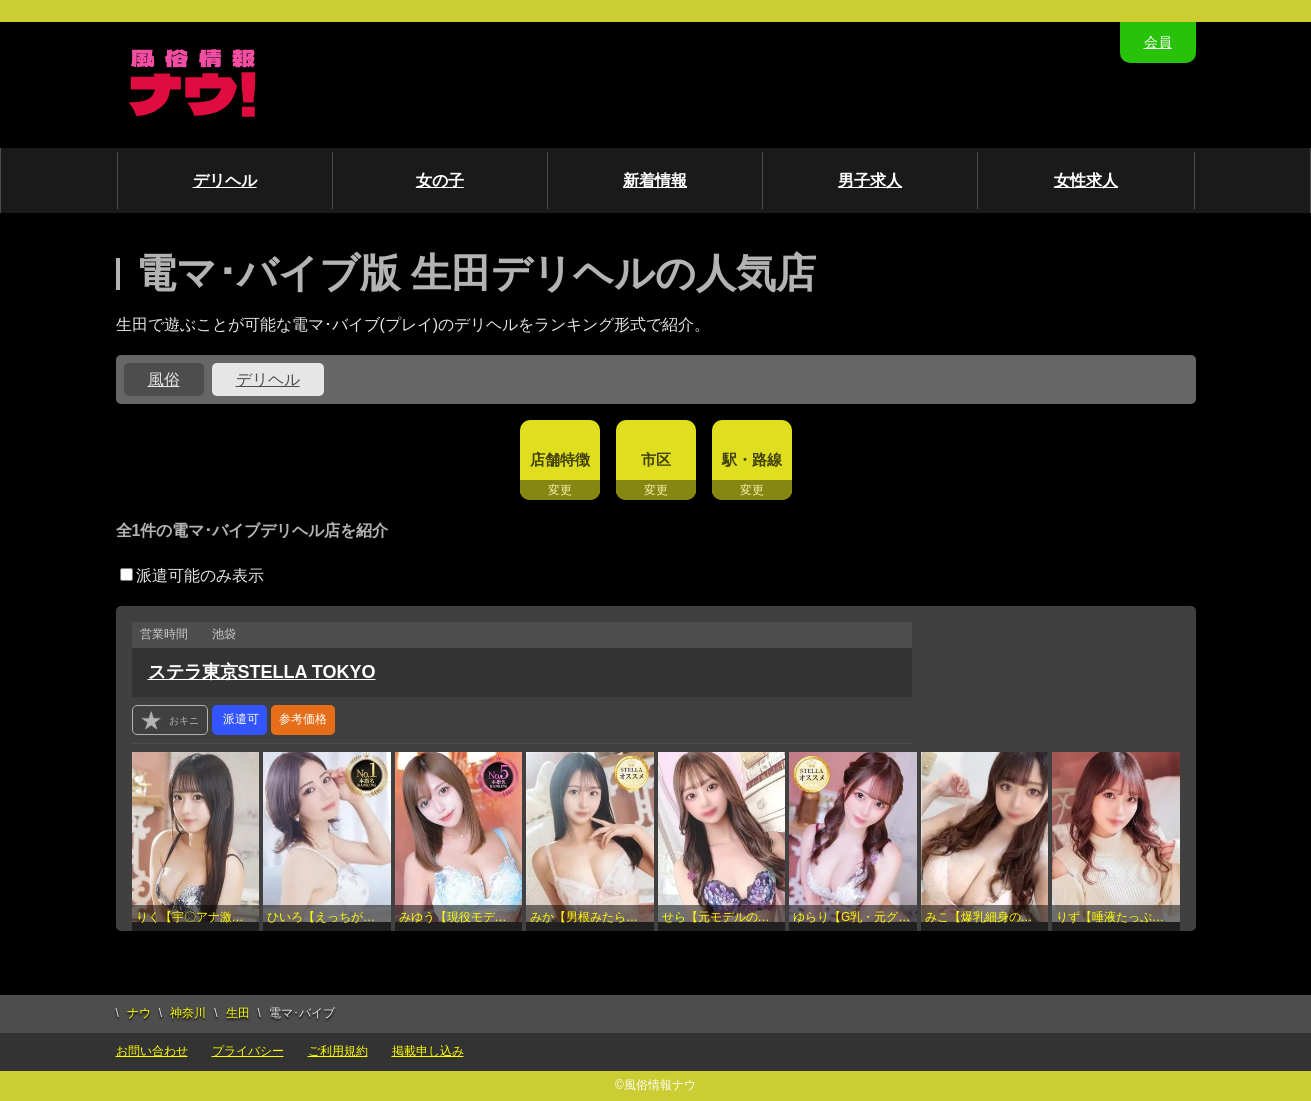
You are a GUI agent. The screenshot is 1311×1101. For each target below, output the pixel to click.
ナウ (139, 1013)
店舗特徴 (560, 459)
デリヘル (225, 180)
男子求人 (870, 180)
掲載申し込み (428, 1051)
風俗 (164, 379)
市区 (656, 459)
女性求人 (1086, 180)
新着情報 (655, 180)
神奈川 (188, 1013)
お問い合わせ (152, 1051)
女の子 (440, 180)
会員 (1158, 42)
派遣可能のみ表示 (192, 575)
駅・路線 (752, 459)
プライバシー (248, 1051)
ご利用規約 (338, 1051)
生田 (238, 1013)
